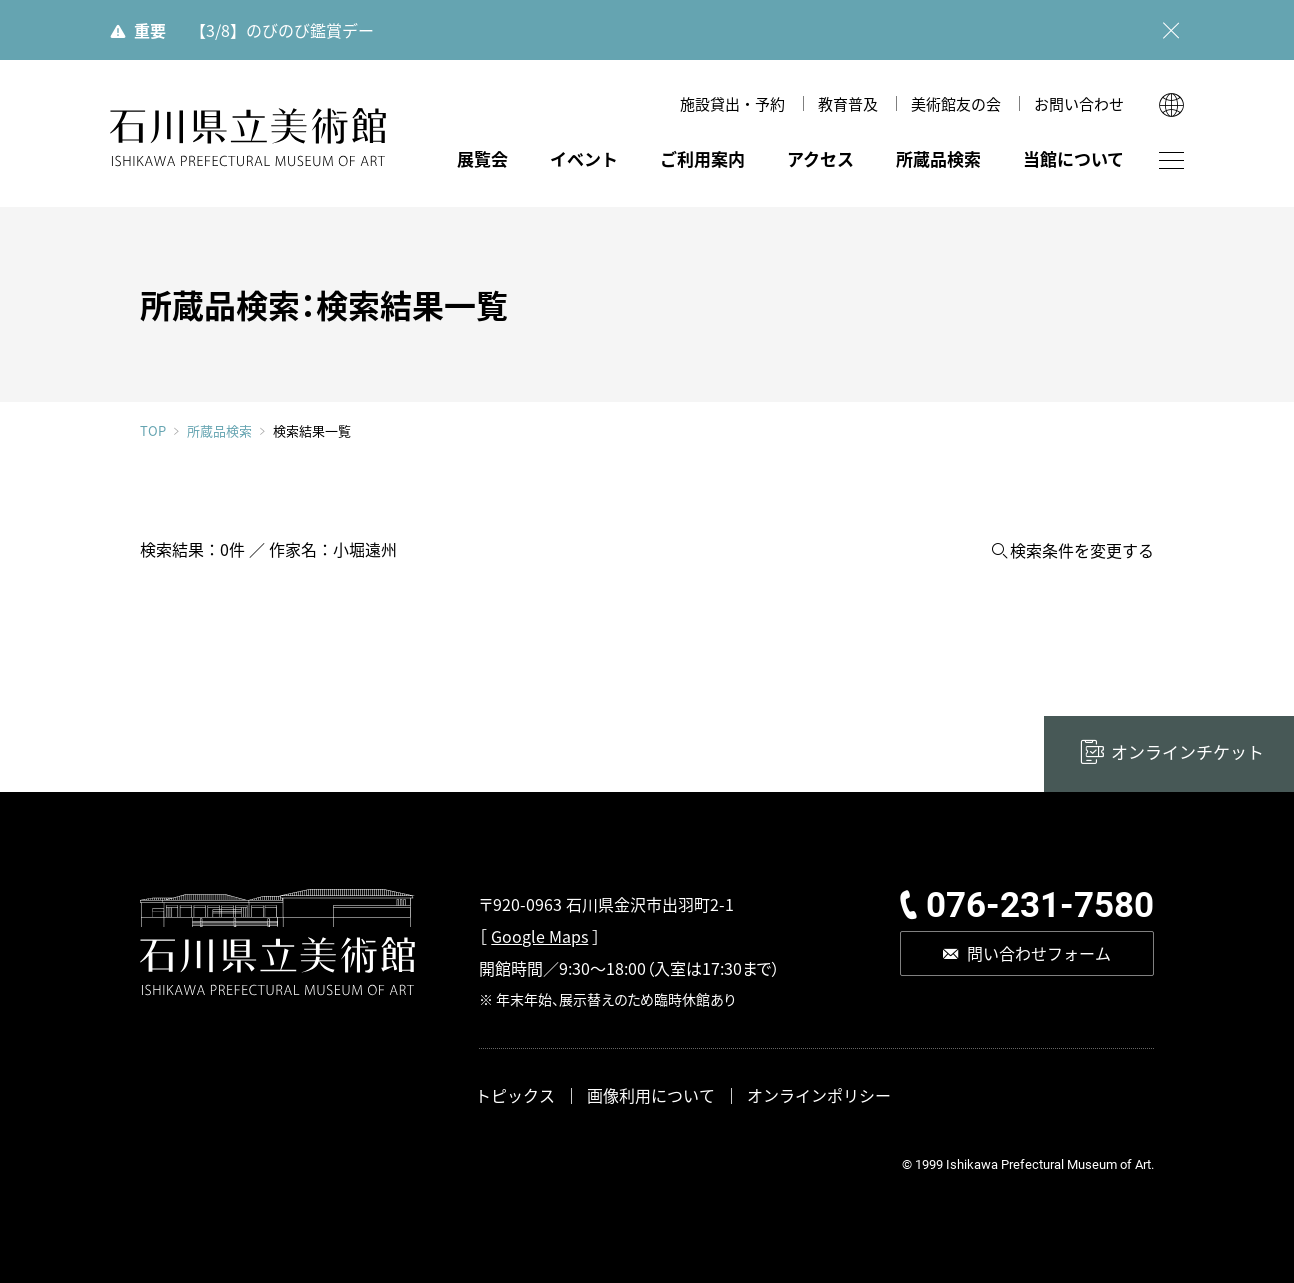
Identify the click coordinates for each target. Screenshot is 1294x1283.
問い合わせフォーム (1039, 953)
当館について (1073, 158)
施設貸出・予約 (732, 103)
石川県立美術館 (248, 137)
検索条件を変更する (1082, 550)
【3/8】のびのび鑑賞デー (282, 30)
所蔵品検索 (938, 158)
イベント (584, 158)
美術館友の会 (956, 103)
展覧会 (482, 158)
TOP (153, 430)
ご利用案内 (702, 158)
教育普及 (848, 103)
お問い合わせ (1079, 103)
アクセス (820, 158)
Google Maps (539, 936)
